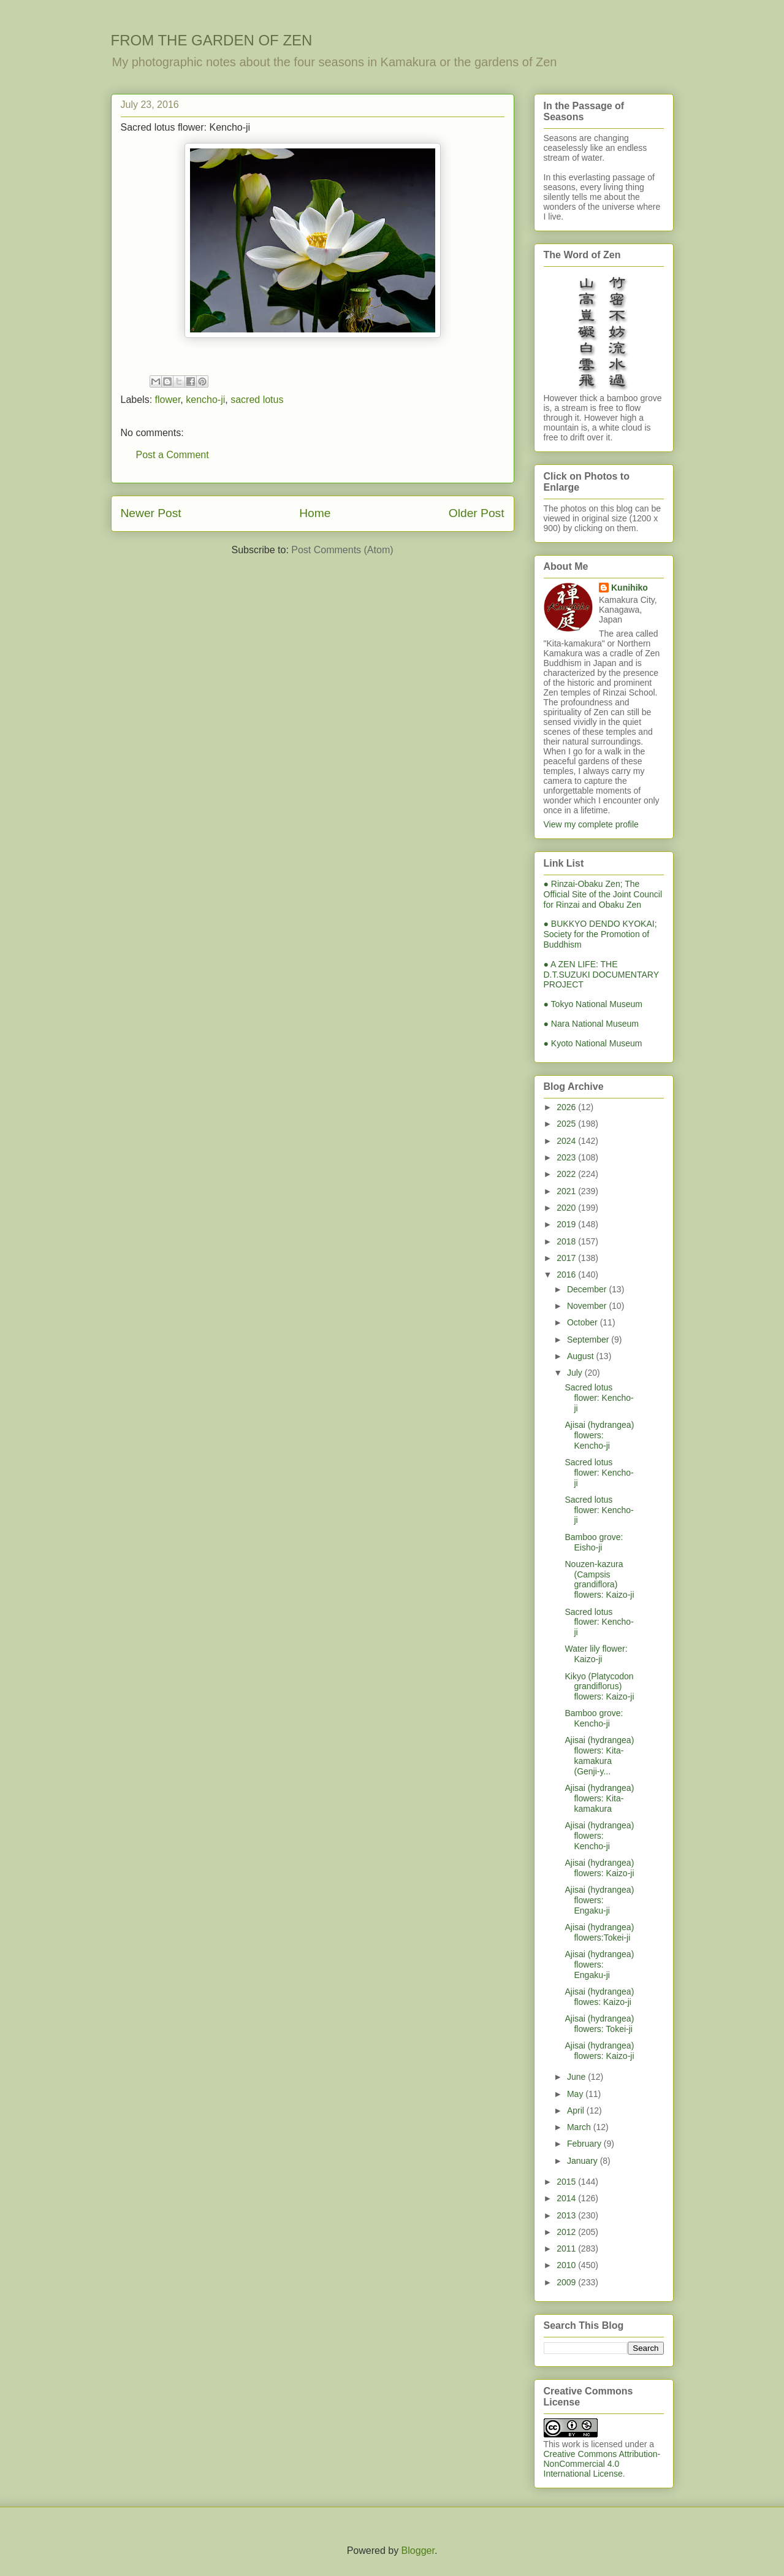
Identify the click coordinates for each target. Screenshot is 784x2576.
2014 (567, 2198)
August (581, 1356)
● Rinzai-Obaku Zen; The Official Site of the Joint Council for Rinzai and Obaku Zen (603, 894)
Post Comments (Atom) (342, 550)
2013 (567, 2215)
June (577, 2077)
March (580, 2127)
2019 (567, 1224)
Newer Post (151, 513)
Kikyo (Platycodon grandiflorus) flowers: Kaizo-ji (599, 1686)
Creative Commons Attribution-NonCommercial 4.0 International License (602, 2463)
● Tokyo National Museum (593, 1004)
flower (168, 399)
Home (314, 513)
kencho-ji (205, 399)
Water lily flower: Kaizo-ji (596, 1654)
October (583, 1322)
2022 (567, 1174)
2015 (567, 2182)
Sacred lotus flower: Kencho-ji (599, 1397)
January (583, 2161)
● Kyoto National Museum (593, 1043)
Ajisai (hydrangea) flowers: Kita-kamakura (599, 1798)
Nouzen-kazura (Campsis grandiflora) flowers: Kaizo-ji (599, 1579)
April (577, 2110)
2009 (567, 2282)
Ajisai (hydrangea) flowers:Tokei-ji (599, 1932)
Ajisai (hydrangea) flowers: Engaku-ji (599, 1900)
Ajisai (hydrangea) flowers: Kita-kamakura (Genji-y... (599, 1755)
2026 (567, 1107)
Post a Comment (172, 455)
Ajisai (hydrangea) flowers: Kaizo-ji (599, 1868)
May (576, 2094)
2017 (567, 1258)
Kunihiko (629, 587)
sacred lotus (256, 399)
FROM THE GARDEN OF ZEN (212, 40)
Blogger (418, 2550)
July (576, 1373)
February (585, 2144)
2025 (567, 1124)
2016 (567, 1274)
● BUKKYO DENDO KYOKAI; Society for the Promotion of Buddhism (600, 934)
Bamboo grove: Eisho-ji (594, 1542)
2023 (567, 1157)
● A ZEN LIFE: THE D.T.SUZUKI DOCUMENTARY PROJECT (601, 974)
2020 (567, 1208)
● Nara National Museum (591, 1024)
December (588, 1289)
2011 (567, 2248)
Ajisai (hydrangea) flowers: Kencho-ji (599, 1435)
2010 (567, 2265)
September (589, 1339)
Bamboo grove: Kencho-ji (594, 1718)
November (588, 1306)
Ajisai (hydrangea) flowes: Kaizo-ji (599, 1997)
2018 (567, 1241)
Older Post (476, 513)
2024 (567, 1141)
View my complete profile (591, 824)
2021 (567, 1191)
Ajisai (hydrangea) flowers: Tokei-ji (599, 2024)
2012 (567, 2232)
